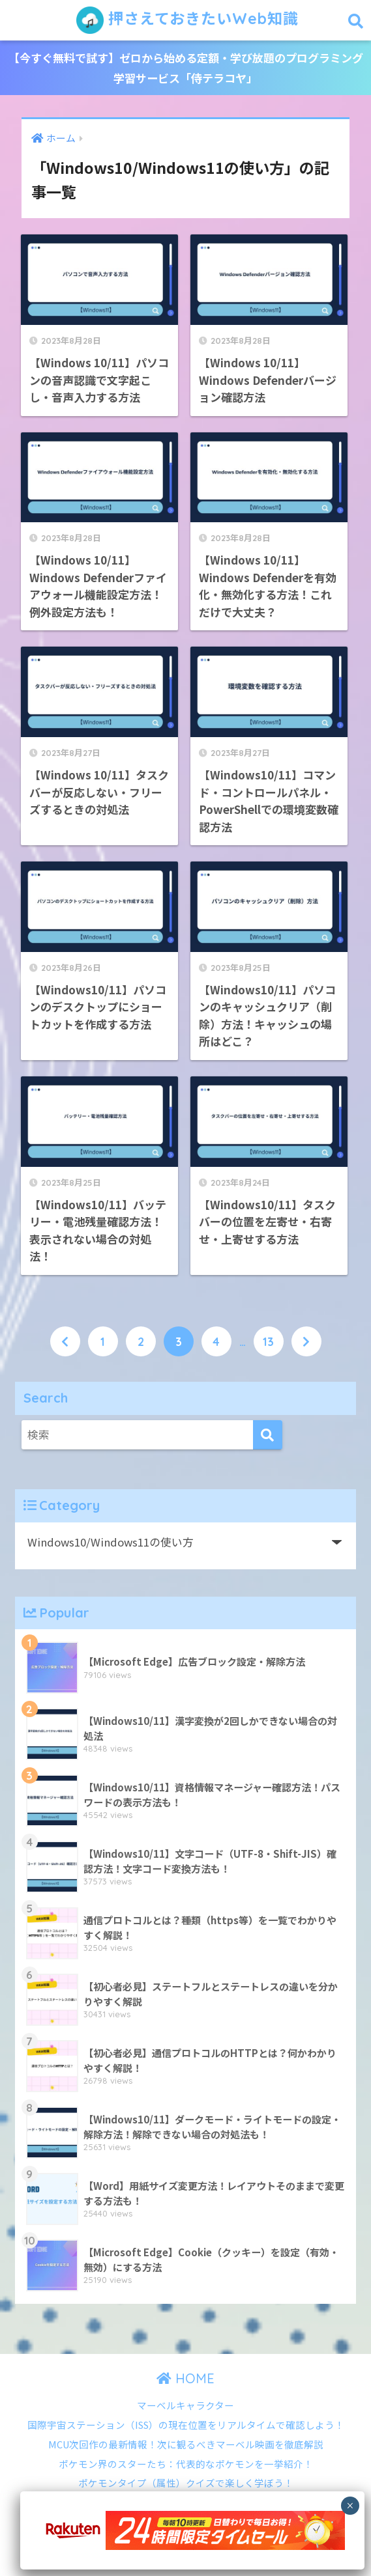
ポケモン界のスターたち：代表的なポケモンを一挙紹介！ (186, 2464)
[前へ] (65, 1341)
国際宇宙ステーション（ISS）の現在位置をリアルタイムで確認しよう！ (185, 2424)
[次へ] (306, 1341)
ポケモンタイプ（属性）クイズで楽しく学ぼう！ (185, 2482)
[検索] (267, 1434)
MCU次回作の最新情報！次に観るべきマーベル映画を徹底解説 (185, 2444)
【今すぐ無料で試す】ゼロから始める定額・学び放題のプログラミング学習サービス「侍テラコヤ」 (185, 67)
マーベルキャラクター (185, 2405)
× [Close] (349, 2506)
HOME (185, 2378)
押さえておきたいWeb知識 (187, 20)
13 (268, 1341)
